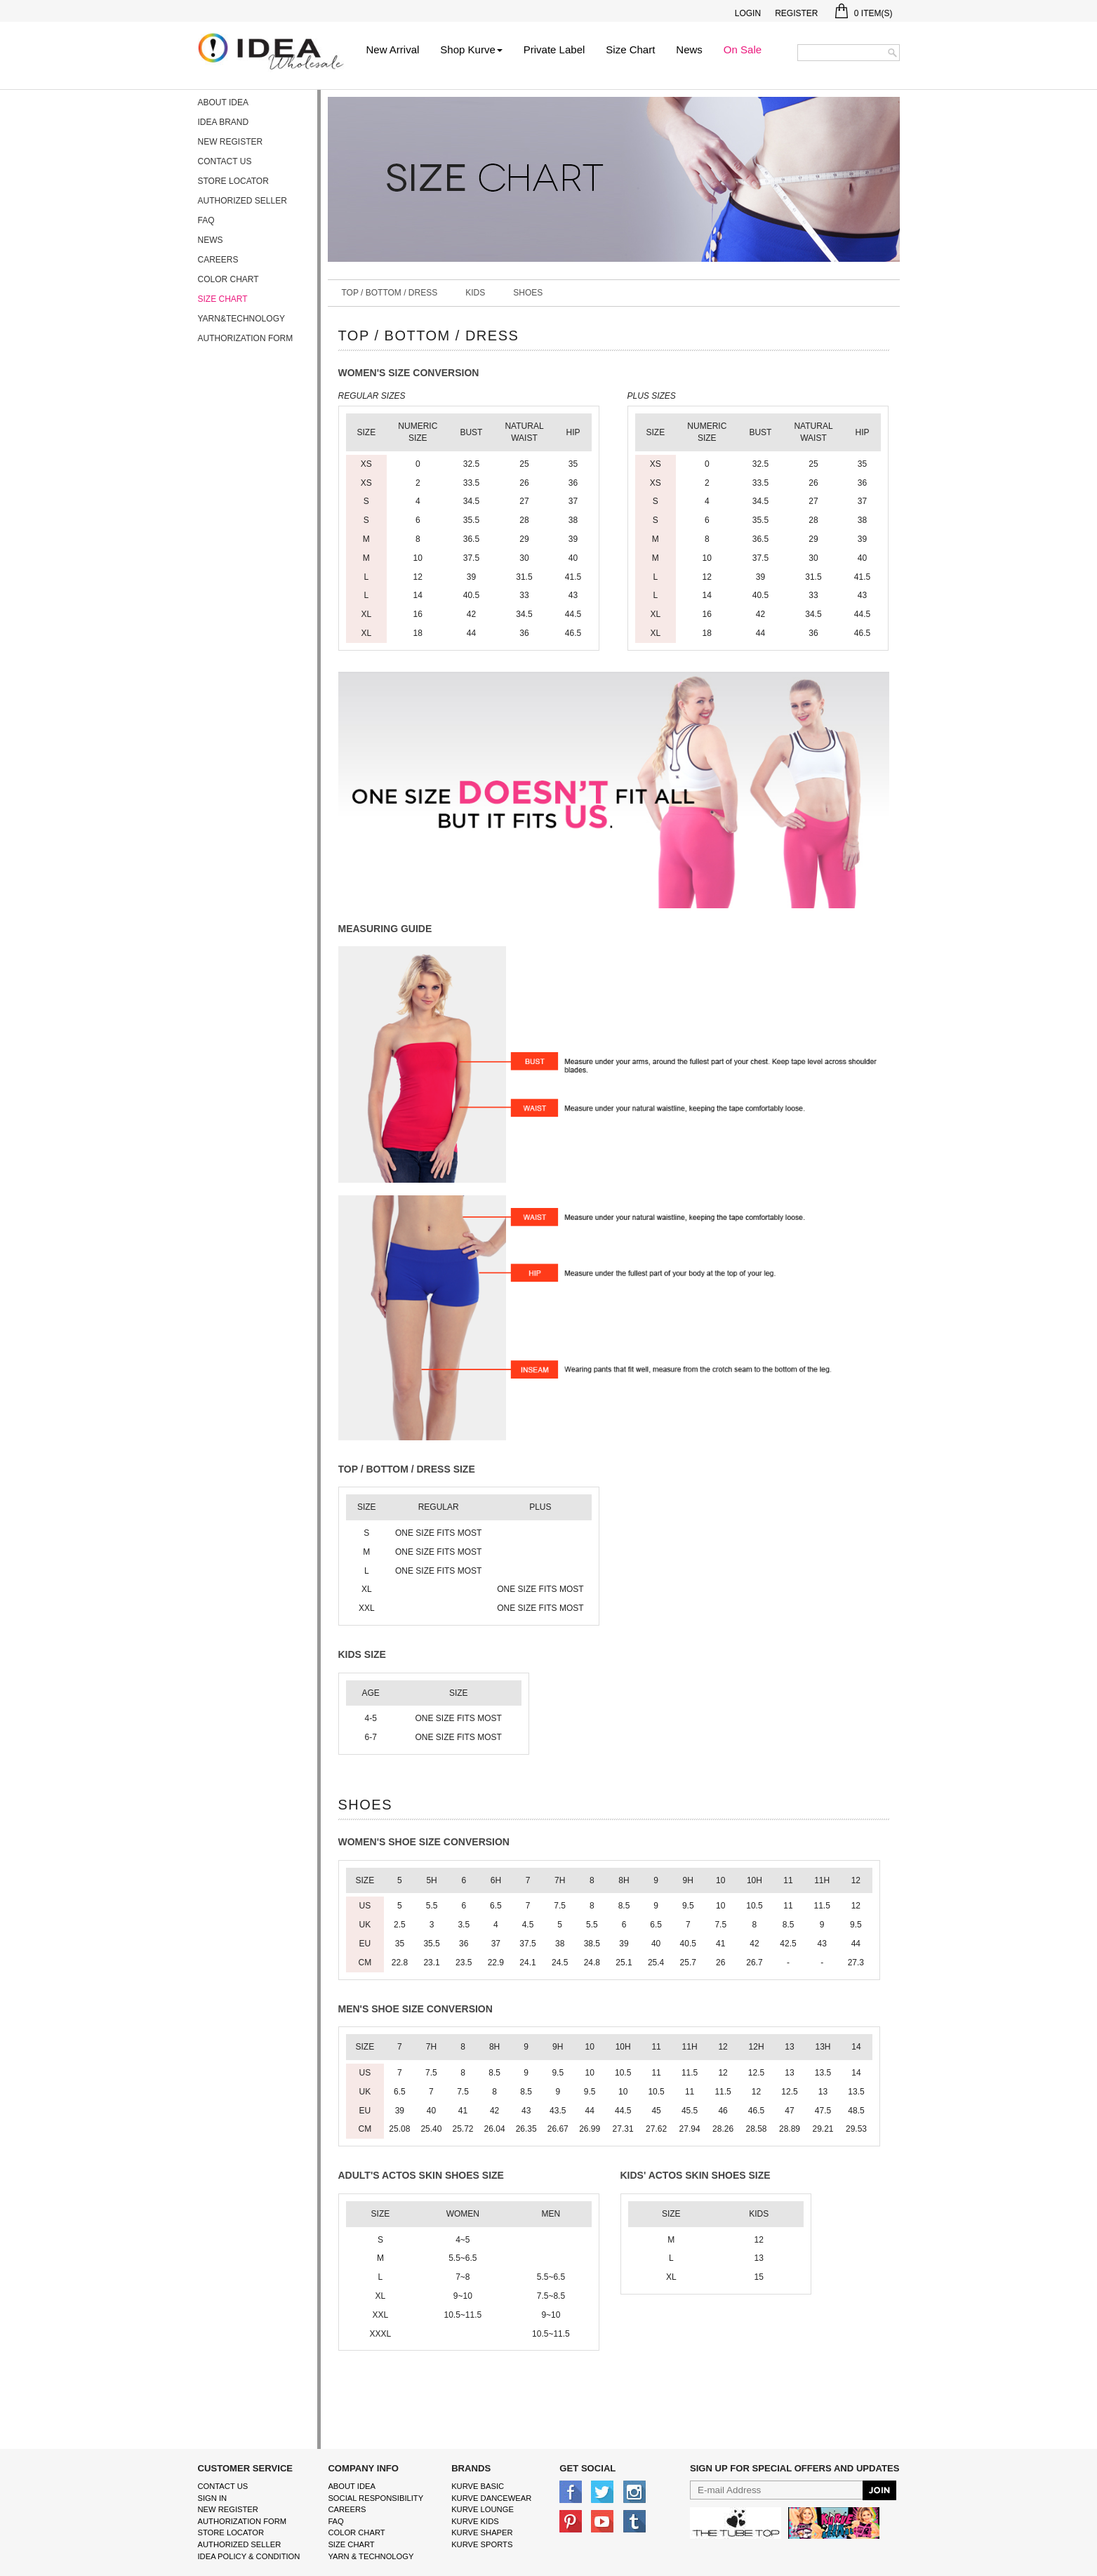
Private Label (554, 49)
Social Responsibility (375, 2498)
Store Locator (233, 181)
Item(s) (863, 13)
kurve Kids (475, 2521)
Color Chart (228, 279)
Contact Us (225, 161)
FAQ (206, 220)
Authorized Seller (242, 201)
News (689, 49)
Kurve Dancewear (491, 2498)
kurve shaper (481, 2532)
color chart (356, 2532)
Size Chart (630, 49)
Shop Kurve (471, 49)
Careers (218, 260)
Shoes (528, 293)
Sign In (212, 2498)
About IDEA (223, 102)
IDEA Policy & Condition (249, 2556)
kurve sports (481, 2544)
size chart (351, 2544)
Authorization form (245, 338)
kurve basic (477, 2486)
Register (796, 13)
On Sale (743, 49)
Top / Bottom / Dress (390, 293)
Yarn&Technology (241, 319)
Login (748, 13)
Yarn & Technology (370, 2556)
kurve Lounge (482, 2509)
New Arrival (393, 49)
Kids (475, 293)
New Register (230, 142)
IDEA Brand (223, 122)
